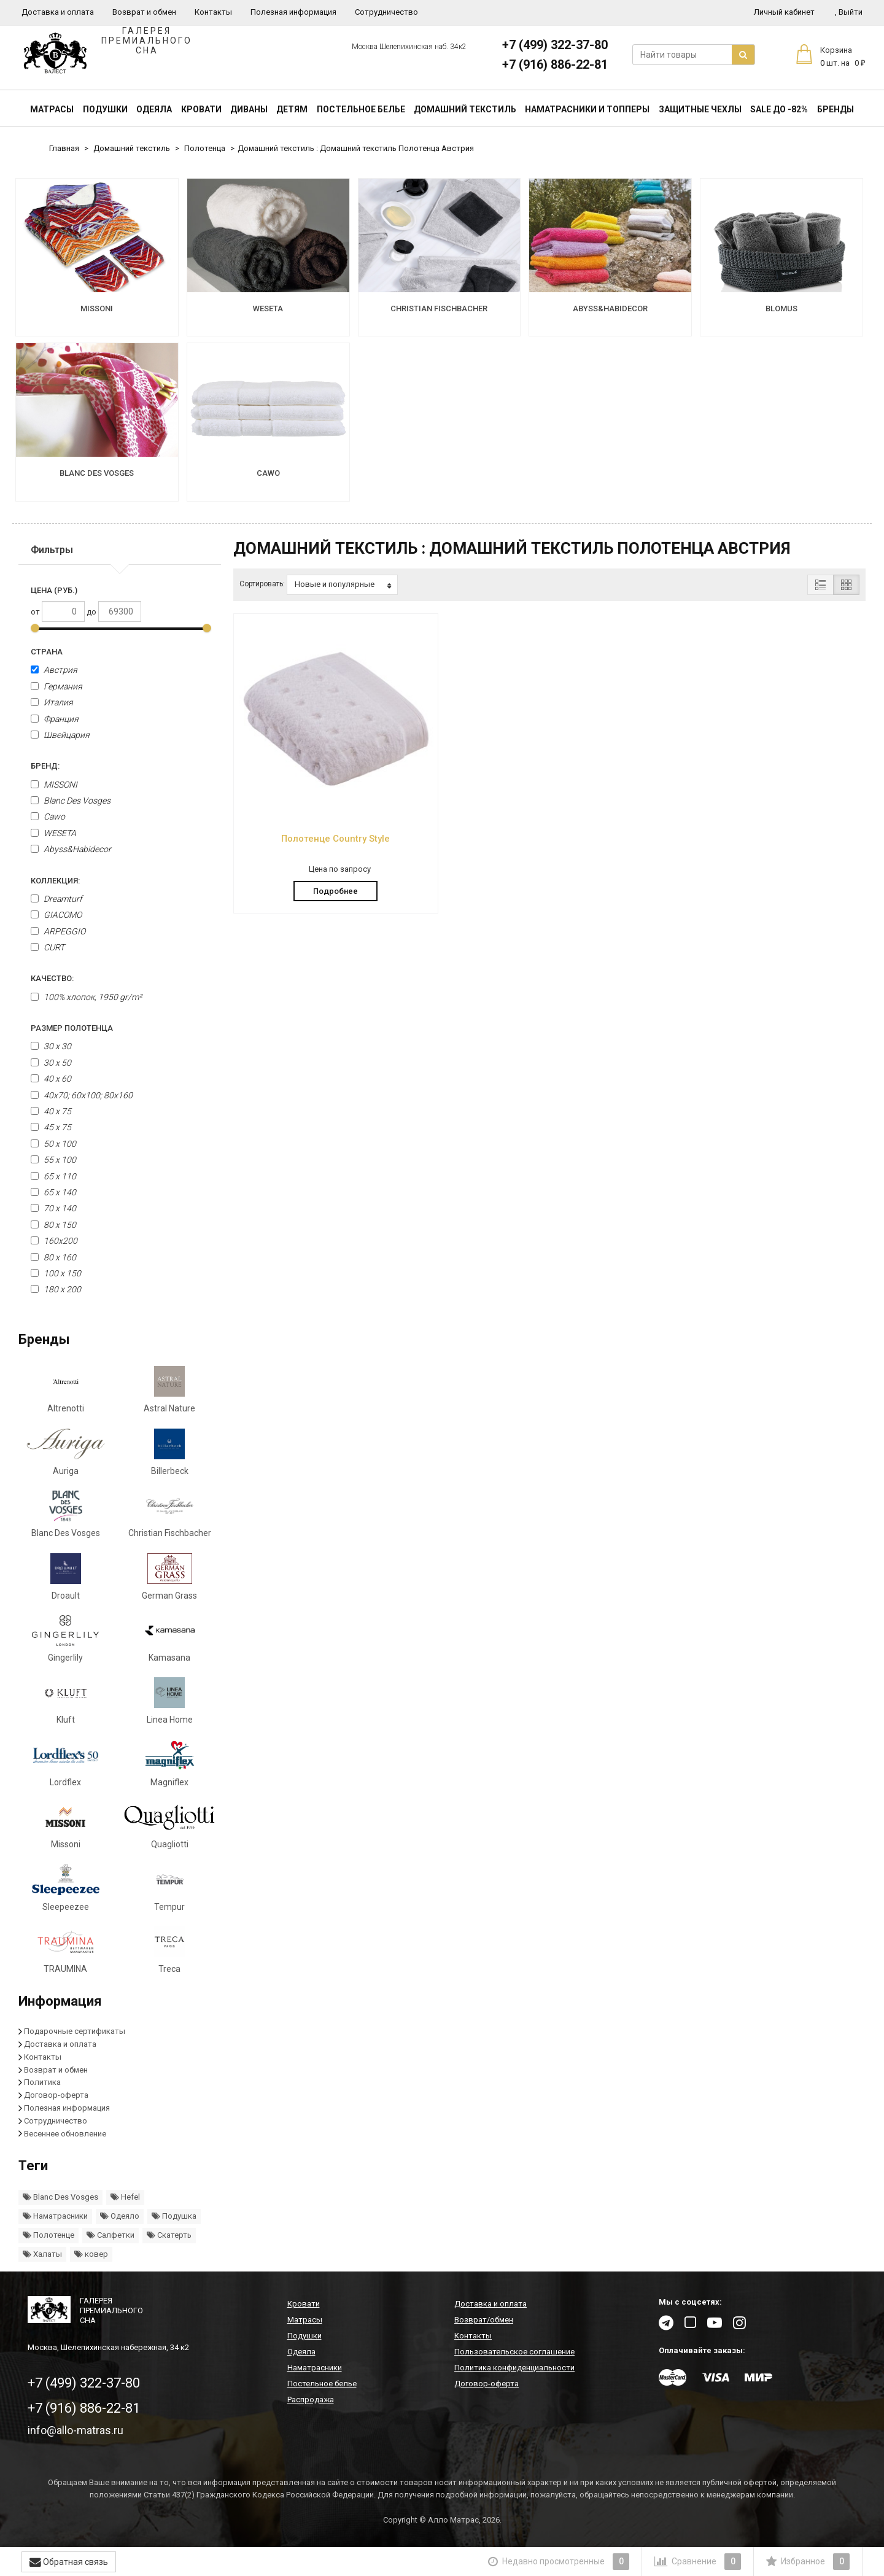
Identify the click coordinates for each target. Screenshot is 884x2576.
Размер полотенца (72, 1028)
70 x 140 (53, 1208)
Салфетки (110, 2235)
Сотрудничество (386, 12)
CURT (47, 947)
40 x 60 (51, 1079)
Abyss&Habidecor (71, 849)
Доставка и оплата (57, 12)
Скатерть (169, 2235)
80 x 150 (53, 1225)
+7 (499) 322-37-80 (555, 44)
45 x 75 (51, 1127)
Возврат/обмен (483, 2319)
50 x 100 (53, 1144)
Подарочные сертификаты (74, 2031)
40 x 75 (51, 1111)
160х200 (54, 1241)
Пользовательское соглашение (514, 2351)
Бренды (835, 109)
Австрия (54, 670)
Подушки (105, 109)
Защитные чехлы (700, 109)
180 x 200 (56, 1289)
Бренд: (45, 765)
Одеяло (119, 2216)
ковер (91, 2254)
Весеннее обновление (65, 2133)
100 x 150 (56, 1273)
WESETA (53, 833)
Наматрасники (55, 2216)
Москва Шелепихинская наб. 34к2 (409, 46)
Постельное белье (361, 109)
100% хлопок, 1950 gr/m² (86, 997)
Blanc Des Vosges (70, 800)
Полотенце (48, 2235)
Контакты (213, 12)
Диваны (249, 109)
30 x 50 (51, 1063)
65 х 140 (53, 1192)
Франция (55, 719)
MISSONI (54, 784)
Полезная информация (293, 12)
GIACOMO (56, 915)
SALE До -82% (779, 109)
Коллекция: (55, 880)
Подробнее (335, 891)
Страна (47, 651)
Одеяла (154, 109)
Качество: (52, 978)
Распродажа (310, 2399)
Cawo (48, 816)
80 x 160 (53, 1257)
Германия (56, 686)
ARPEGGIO (58, 931)
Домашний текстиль (465, 109)
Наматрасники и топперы (587, 109)
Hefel (125, 2197)
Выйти (849, 12)
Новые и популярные (343, 584)
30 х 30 (51, 1046)
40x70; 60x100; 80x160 (82, 1095)
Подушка (174, 2216)
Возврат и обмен (144, 12)
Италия (52, 702)
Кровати (201, 109)
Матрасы (52, 109)
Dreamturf (56, 899)
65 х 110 (53, 1176)
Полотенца (204, 148)
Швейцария (60, 735)
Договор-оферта (56, 2095)
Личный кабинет (784, 12)
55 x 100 (53, 1160)
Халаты (42, 2254)
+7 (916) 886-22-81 (555, 64)
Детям (292, 109)
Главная (64, 148)
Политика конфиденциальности (514, 2367)
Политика (42, 2082)
